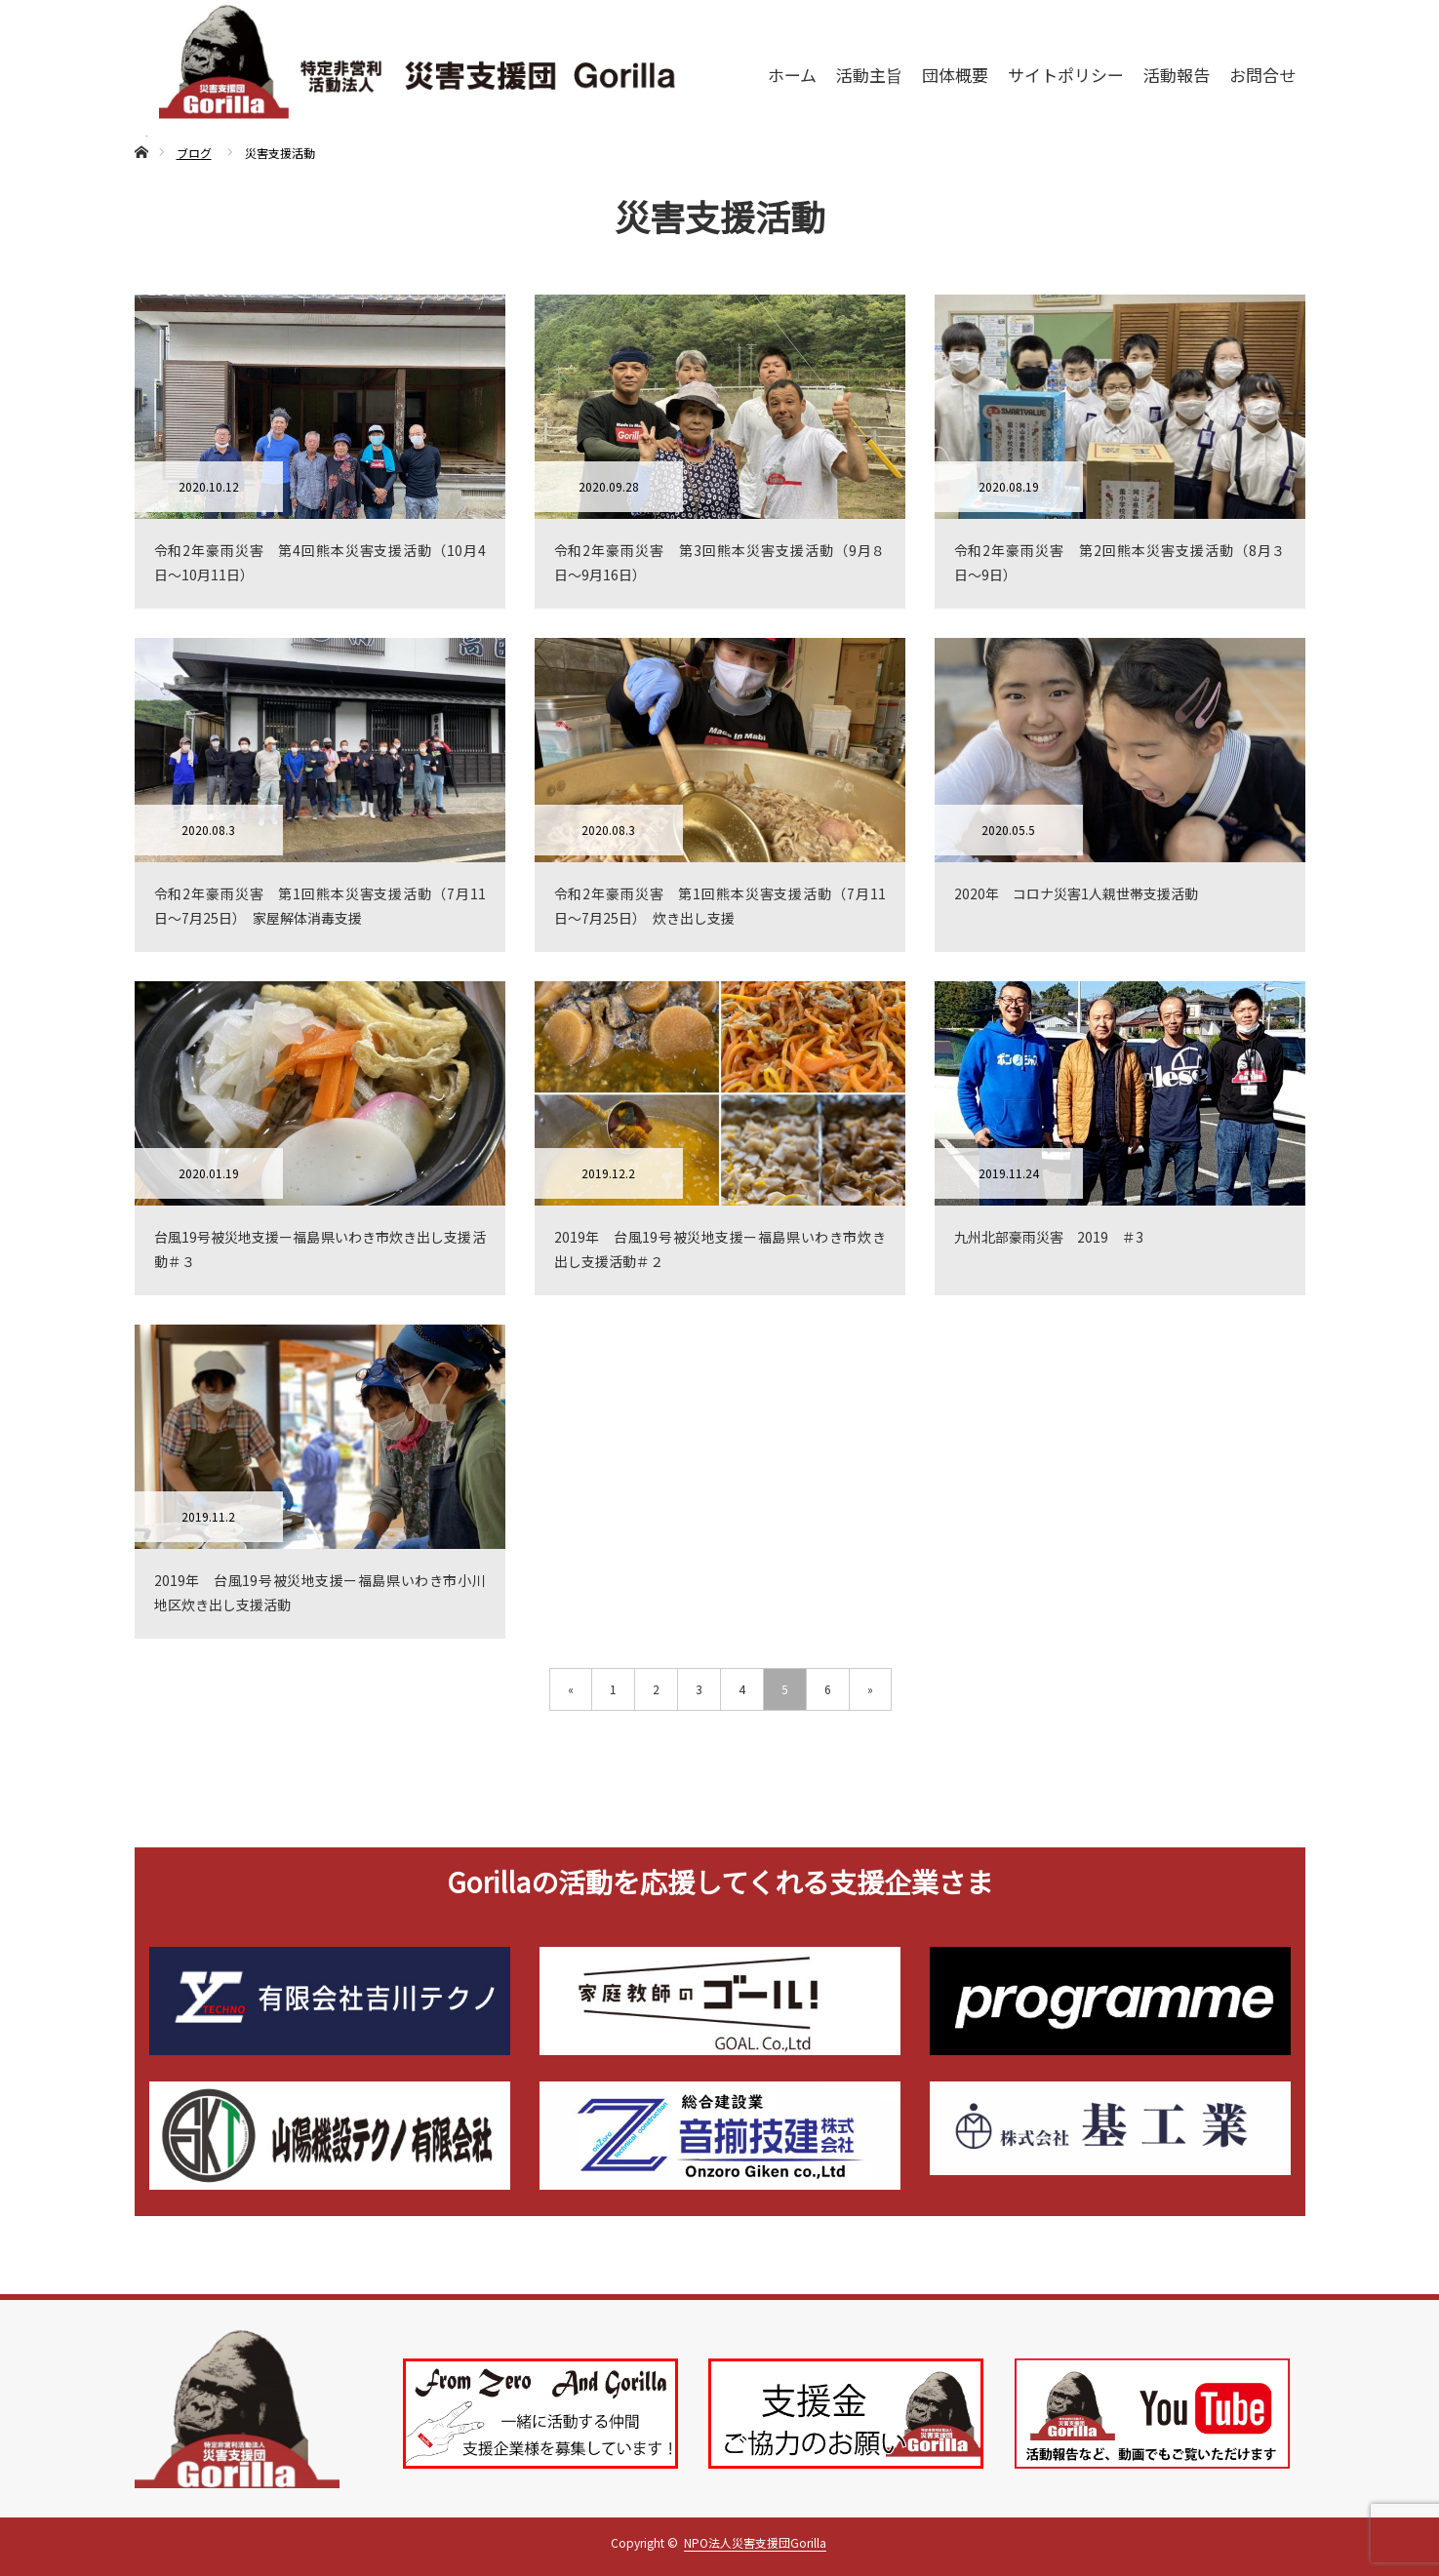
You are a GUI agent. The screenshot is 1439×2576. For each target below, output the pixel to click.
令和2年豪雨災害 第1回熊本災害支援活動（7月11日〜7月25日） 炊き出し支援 (720, 906)
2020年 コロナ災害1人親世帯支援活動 (1076, 893)
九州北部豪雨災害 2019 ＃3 (1048, 1237)
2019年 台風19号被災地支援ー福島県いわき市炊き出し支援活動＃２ (720, 1249)
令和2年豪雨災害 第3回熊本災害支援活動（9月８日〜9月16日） (720, 562)
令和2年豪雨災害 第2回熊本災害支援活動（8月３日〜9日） (1120, 562)
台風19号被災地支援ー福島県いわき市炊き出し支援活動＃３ (320, 1249)
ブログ (194, 152)
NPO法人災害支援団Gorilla (755, 2542)
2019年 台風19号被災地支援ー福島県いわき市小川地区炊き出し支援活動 (320, 1592)
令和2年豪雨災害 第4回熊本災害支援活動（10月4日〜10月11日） (320, 562)
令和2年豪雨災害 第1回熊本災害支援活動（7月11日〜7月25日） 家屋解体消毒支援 (320, 906)
